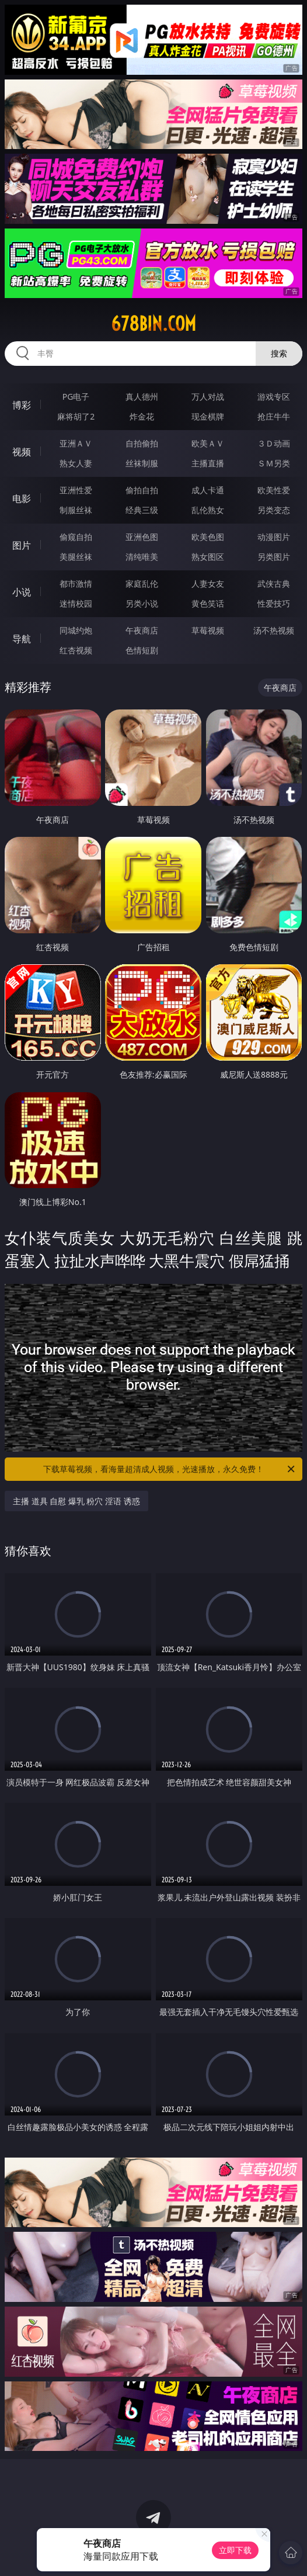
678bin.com (153, 323)
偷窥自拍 (76, 536)
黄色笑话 (207, 603)
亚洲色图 (141, 536)
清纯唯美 (141, 556)
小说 (21, 592)
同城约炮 (76, 630)
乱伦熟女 (207, 509)
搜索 (279, 353)
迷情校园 (76, 603)
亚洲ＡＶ (76, 443)
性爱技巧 (273, 603)
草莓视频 (207, 630)
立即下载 (235, 2550)
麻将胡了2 (76, 416)
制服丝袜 (76, 509)
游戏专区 (273, 396)
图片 (21, 545)
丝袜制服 (141, 463)
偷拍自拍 (141, 490)
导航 (21, 638)
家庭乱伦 (141, 583)
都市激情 (76, 583)
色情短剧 (141, 650)
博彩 (21, 405)
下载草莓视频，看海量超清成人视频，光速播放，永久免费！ (169, 1469)
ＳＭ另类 (273, 463)
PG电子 (76, 396)
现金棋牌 (207, 416)
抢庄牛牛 (273, 416)
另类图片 (273, 556)
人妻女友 (207, 583)
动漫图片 (273, 536)
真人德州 (141, 396)
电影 (21, 498)
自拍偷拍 (141, 443)
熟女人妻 (76, 463)
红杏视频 (76, 650)
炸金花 (142, 416)
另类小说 (141, 603)
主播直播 (207, 463)
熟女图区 (207, 556)
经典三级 (141, 509)
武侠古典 (273, 583)
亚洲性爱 (76, 490)
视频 (21, 451)
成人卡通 (207, 490)
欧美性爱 (273, 490)
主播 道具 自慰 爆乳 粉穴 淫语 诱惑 (76, 1501)
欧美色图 (207, 536)
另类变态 (273, 509)
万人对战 (207, 396)
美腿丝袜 (76, 556)
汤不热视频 (273, 630)
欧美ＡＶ (207, 443)
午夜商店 (141, 630)
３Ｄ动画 (273, 443)
